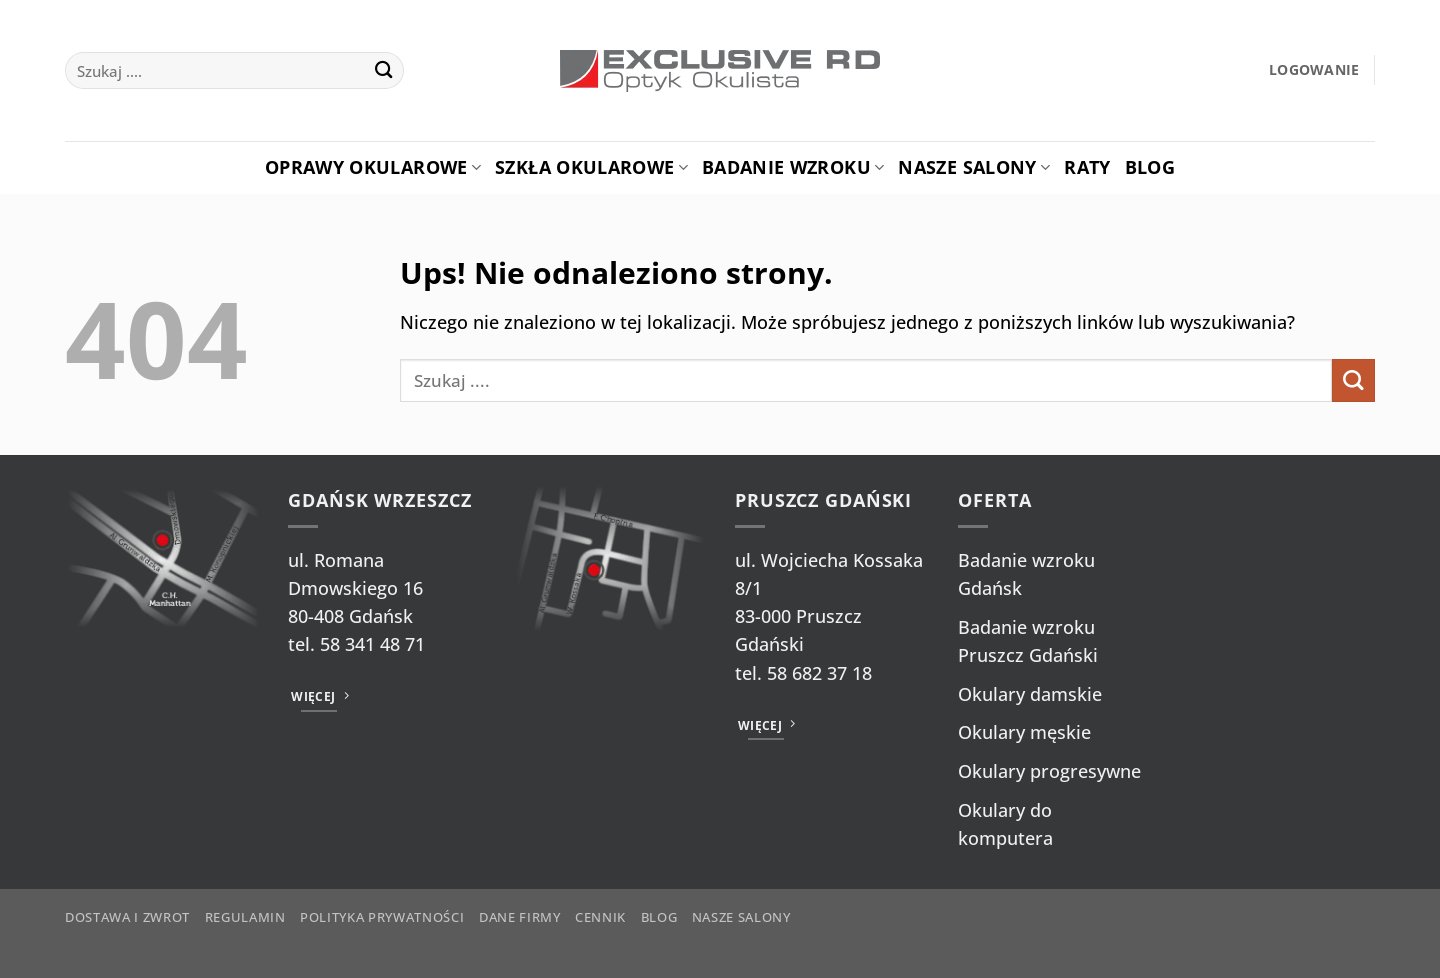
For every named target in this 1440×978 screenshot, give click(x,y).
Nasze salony (974, 167)
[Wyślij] (383, 70)
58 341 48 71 (372, 644)
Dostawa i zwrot (127, 917)
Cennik (600, 917)
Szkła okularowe (591, 167)
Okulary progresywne (1049, 771)
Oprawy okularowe (373, 167)
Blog (1150, 167)
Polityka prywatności (382, 917)
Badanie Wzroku (793, 167)
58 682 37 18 (819, 673)
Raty (1087, 167)
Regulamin (245, 917)
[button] (1314, 70)
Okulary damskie (1030, 694)
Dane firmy (520, 917)
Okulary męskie (1024, 732)
